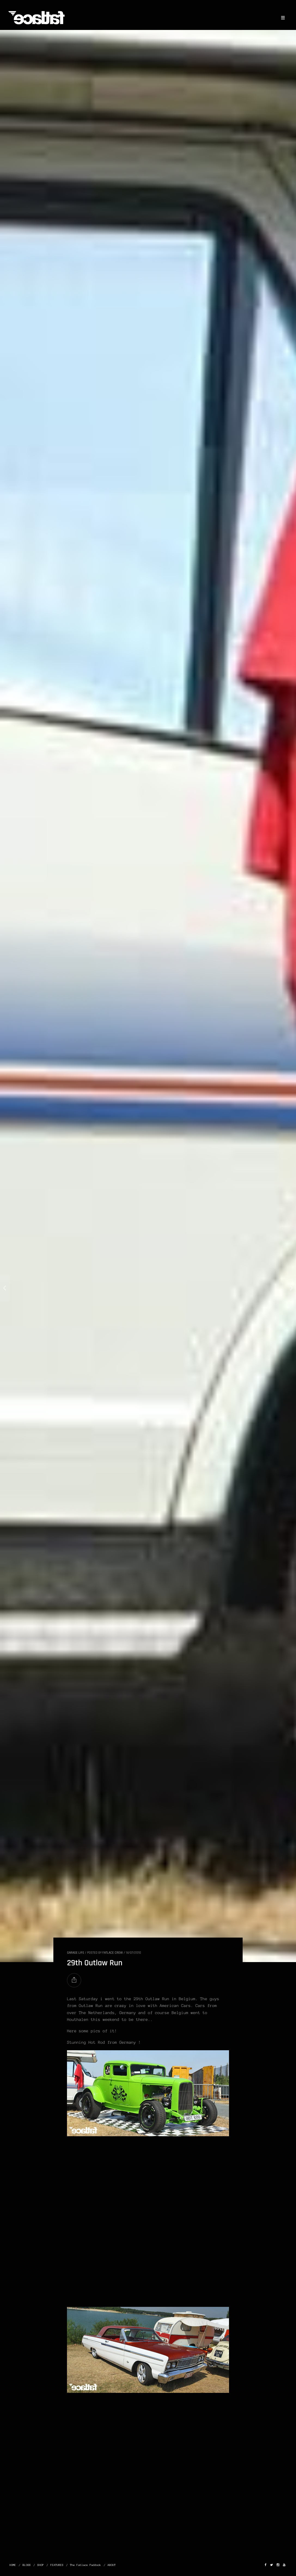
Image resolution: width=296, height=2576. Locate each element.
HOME (13, 2564)
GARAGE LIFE (75, 1953)
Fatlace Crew (112, 1953)
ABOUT (112, 2564)
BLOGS (27, 2564)
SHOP (40, 2564)
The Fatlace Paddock (85, 2564)
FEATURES (56, 2564)
